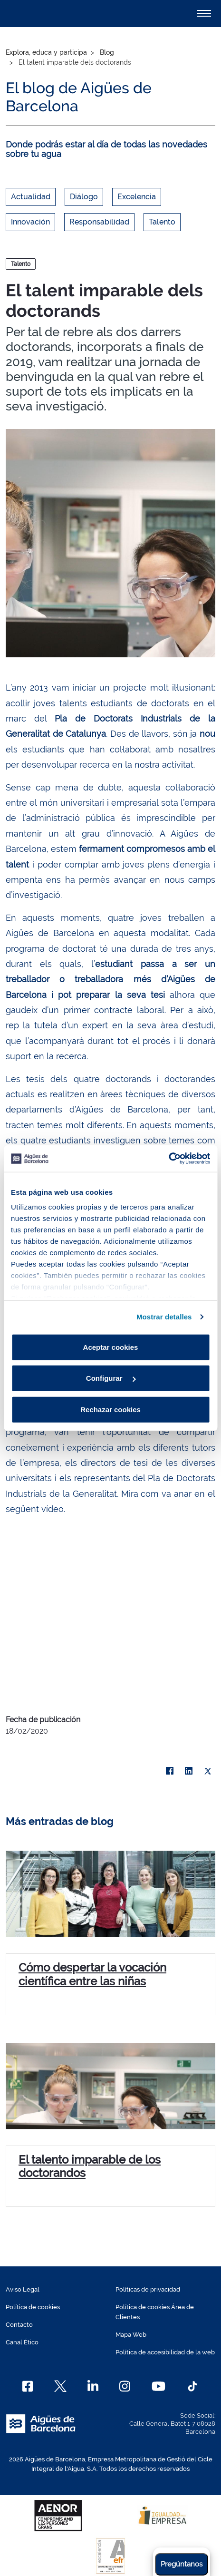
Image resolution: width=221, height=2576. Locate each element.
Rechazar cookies (110, 1409)
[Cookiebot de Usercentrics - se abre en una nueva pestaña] (168, 1158)
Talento (162, 221)
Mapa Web (130, 2334)
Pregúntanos (181, 2564)
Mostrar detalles (164, 1317)
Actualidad (30, 196)
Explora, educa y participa (46, 52)
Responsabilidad (99, 221)
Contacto (19, 2324)
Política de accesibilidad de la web (165, 2352)
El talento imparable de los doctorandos (90, 2166)
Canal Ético (22, 2342)
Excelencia (136, 196)
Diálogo (84, 196)
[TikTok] (192, 2386)
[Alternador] (204, 13)
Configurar (111, 1378)
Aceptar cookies (110, 1347)
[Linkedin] (92, 2386)
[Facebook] (27, 2386)
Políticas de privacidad (147, 2289)
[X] (207, 1771)
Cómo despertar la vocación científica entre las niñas (92, 1974)
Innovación (30, 221)
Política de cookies (33, 2307)
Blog (107, 52)
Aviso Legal (22, 2289)
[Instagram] (124, 2386)
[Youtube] (158, 2386)
